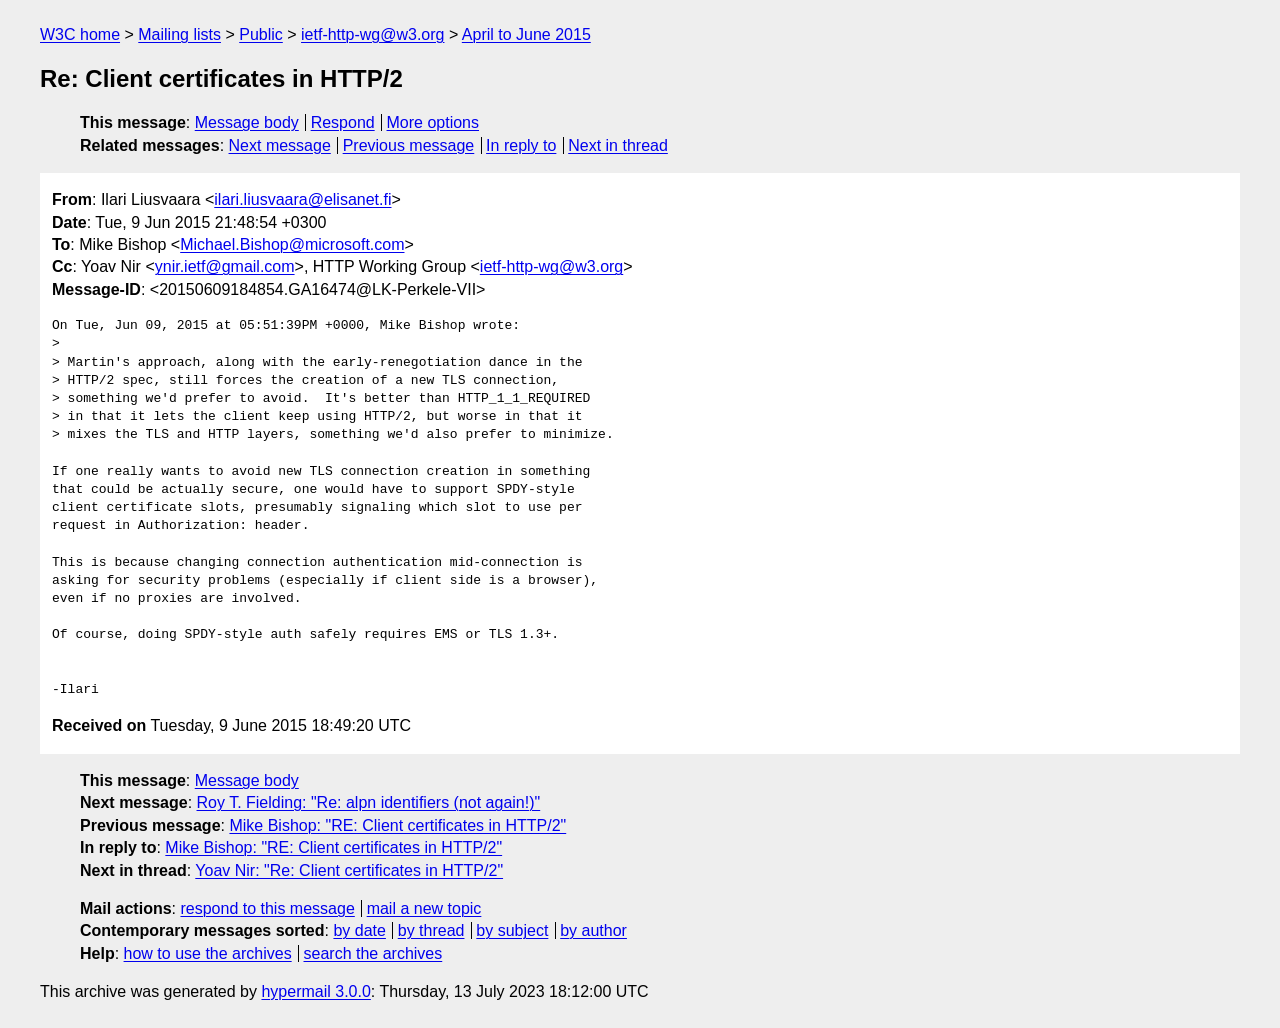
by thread (431, 930)
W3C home (80, 34)
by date (359, 930)
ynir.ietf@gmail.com (225, 266)
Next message (280, 145)
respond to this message (267, 908)
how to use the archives (208, 953)
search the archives (373, 953)
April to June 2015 (526, 34)
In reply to (521, 145)
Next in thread (618, 145)
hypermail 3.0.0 (315, 991)
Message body (247, 122)
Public (261, 34)
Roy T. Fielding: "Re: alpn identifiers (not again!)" (369, 802)
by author (593, 930)
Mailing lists (179, 34)
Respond (343, 122)
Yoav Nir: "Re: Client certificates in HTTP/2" (349, 870)
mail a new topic (424, 908)
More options (433, 122)
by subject (512, 930)
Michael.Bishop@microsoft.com (292, 244)
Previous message (409, 145)
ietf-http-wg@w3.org (372, 34)
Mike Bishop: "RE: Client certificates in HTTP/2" (397, 825)
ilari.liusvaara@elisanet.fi (302, 199)
